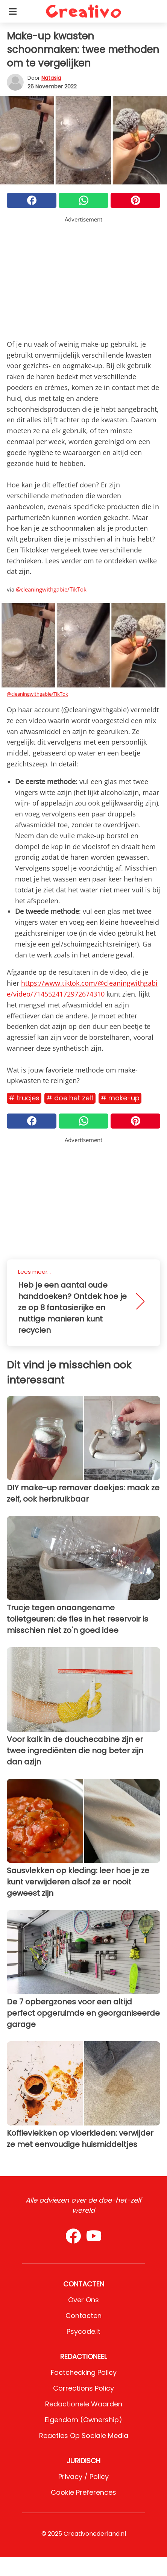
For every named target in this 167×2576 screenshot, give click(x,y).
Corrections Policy (83, 2388)
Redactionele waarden (83, 2404)
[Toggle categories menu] (13, 11)
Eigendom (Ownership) (83, 2419)
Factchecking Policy (84, 2372)
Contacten (83, 2315)
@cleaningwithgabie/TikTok (51, 589)
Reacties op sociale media (83, 2435)
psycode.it (83, 2331)
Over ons (83, 2299)
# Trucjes (24, 1098)
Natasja (51, 78)
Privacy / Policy (83, 2476)
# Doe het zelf (70, 1098)
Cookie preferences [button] (83, 2492)
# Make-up (120, 1098)
